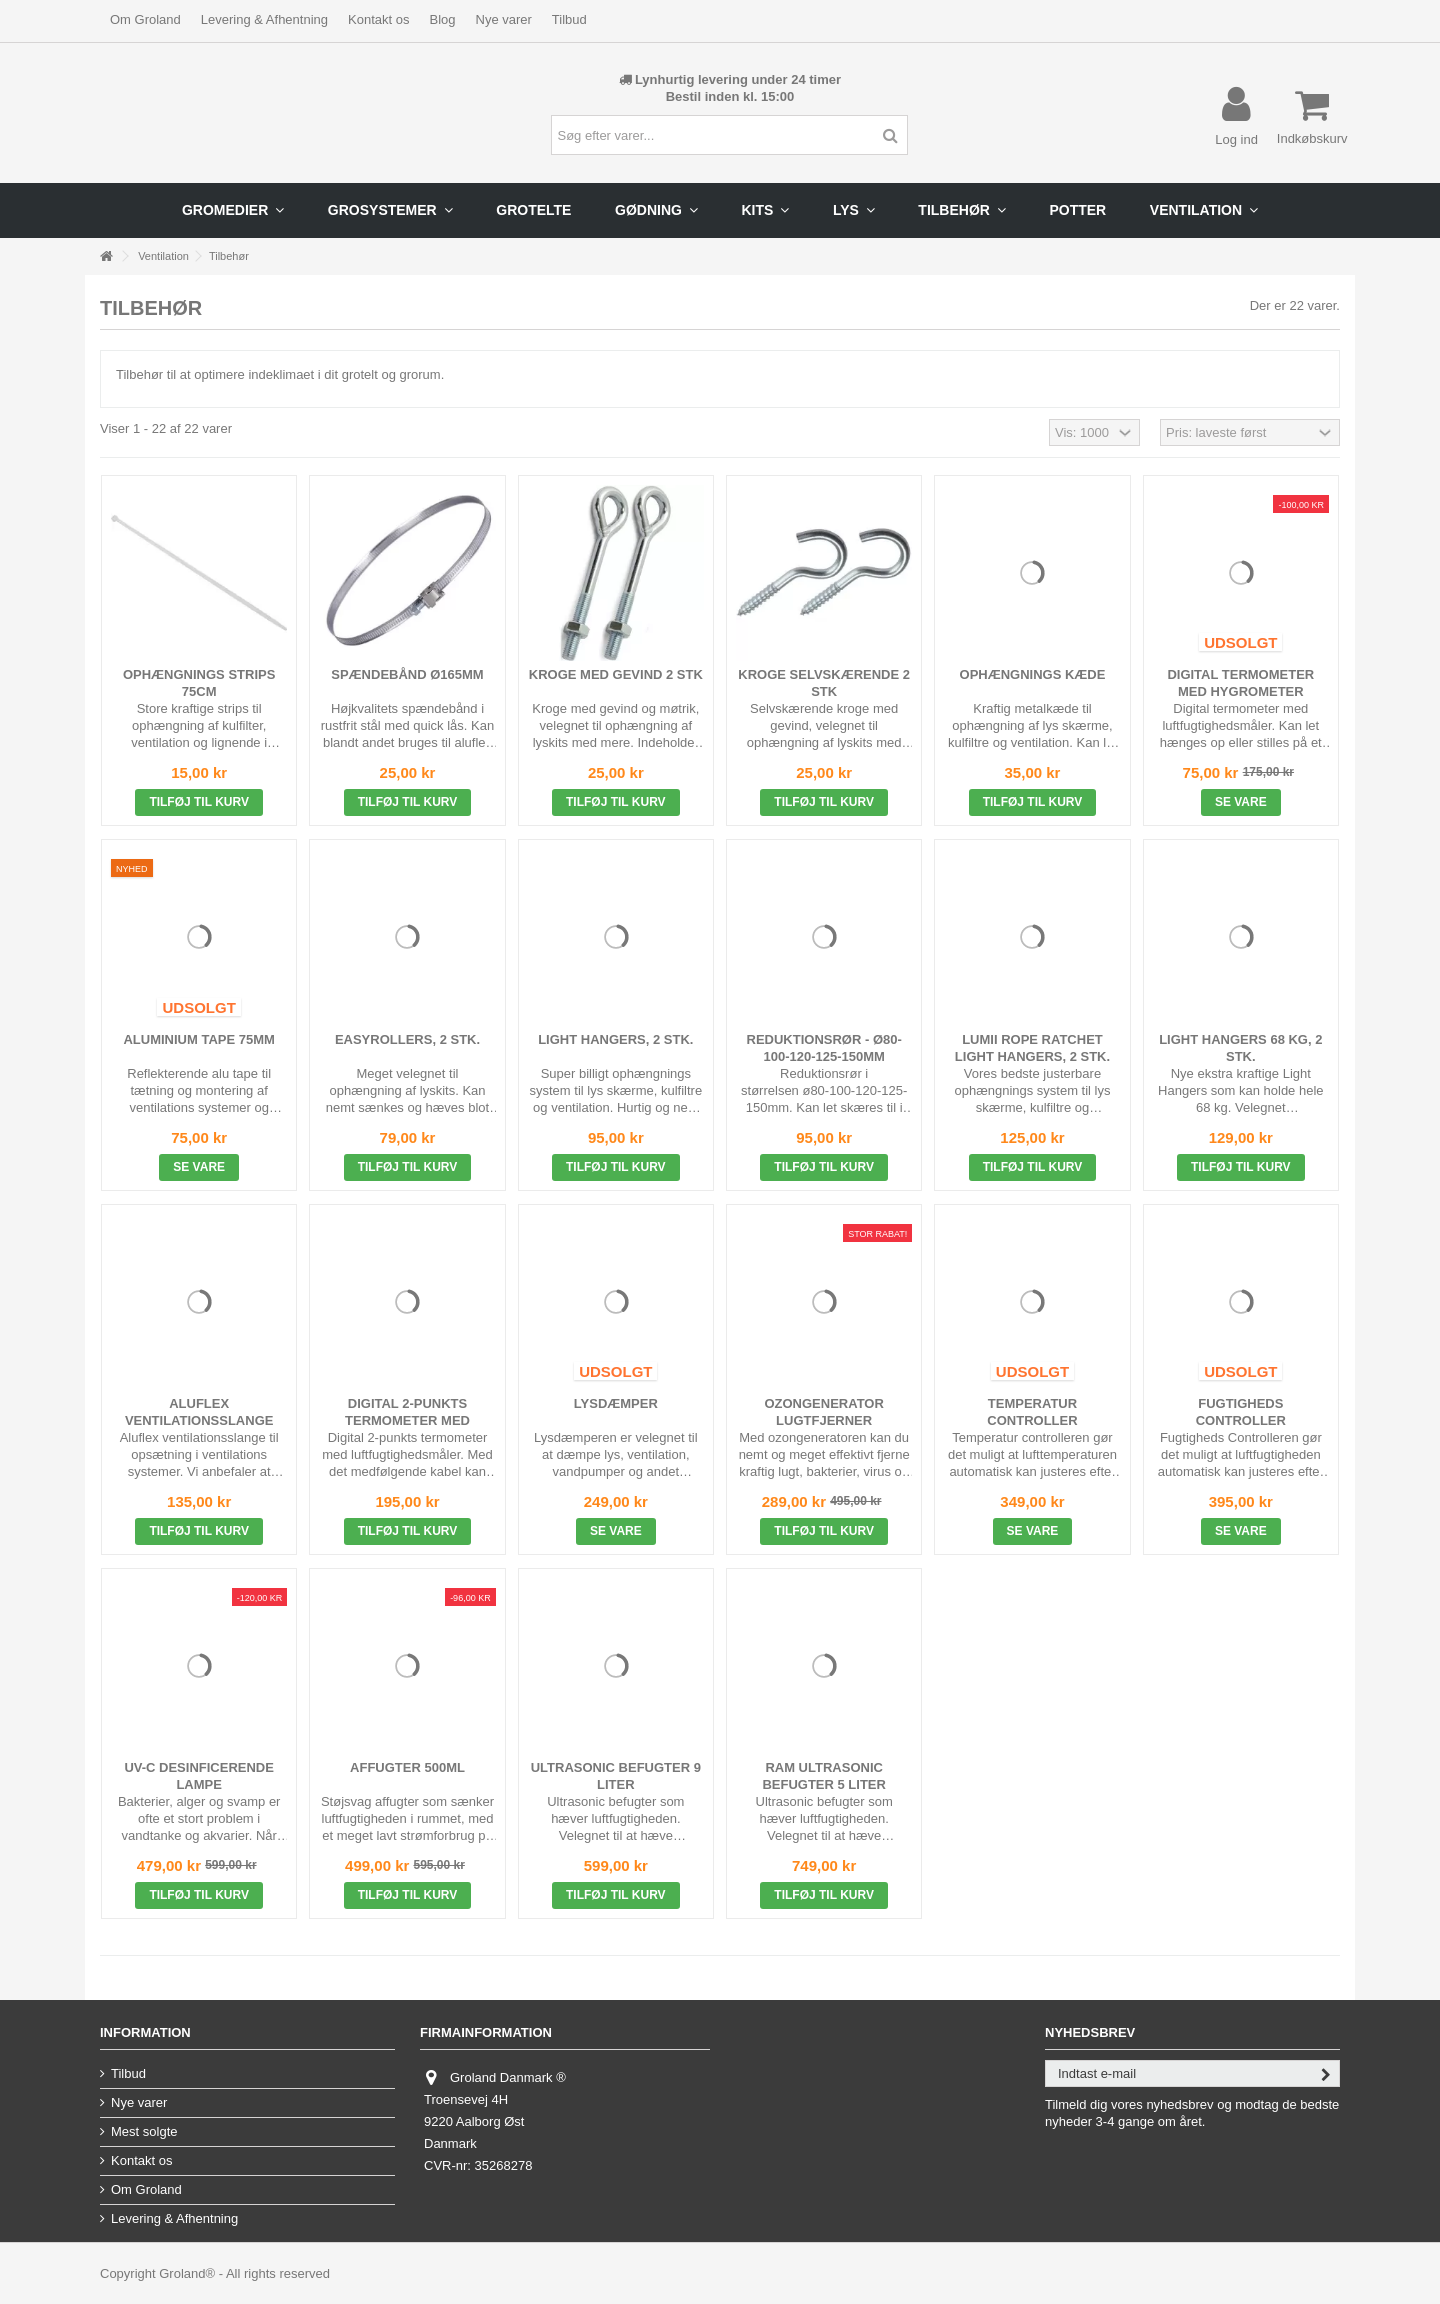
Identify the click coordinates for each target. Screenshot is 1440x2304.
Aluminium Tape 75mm (198, 1039)
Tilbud (569, 19)
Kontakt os (378, 19)
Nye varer (504, 19)
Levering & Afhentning (264, 19)
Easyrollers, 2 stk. (407, 1039)
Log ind (1236, 139)
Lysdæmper (616, 1403)
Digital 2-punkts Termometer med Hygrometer (407, 1420)
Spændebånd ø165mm (407, 674)
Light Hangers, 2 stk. (615, 1039)
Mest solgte (144, 2131)
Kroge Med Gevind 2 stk (616, 674)
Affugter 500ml (407, 1767)
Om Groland (145, 19)
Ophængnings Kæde (1033, 674)
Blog (442, 19)
